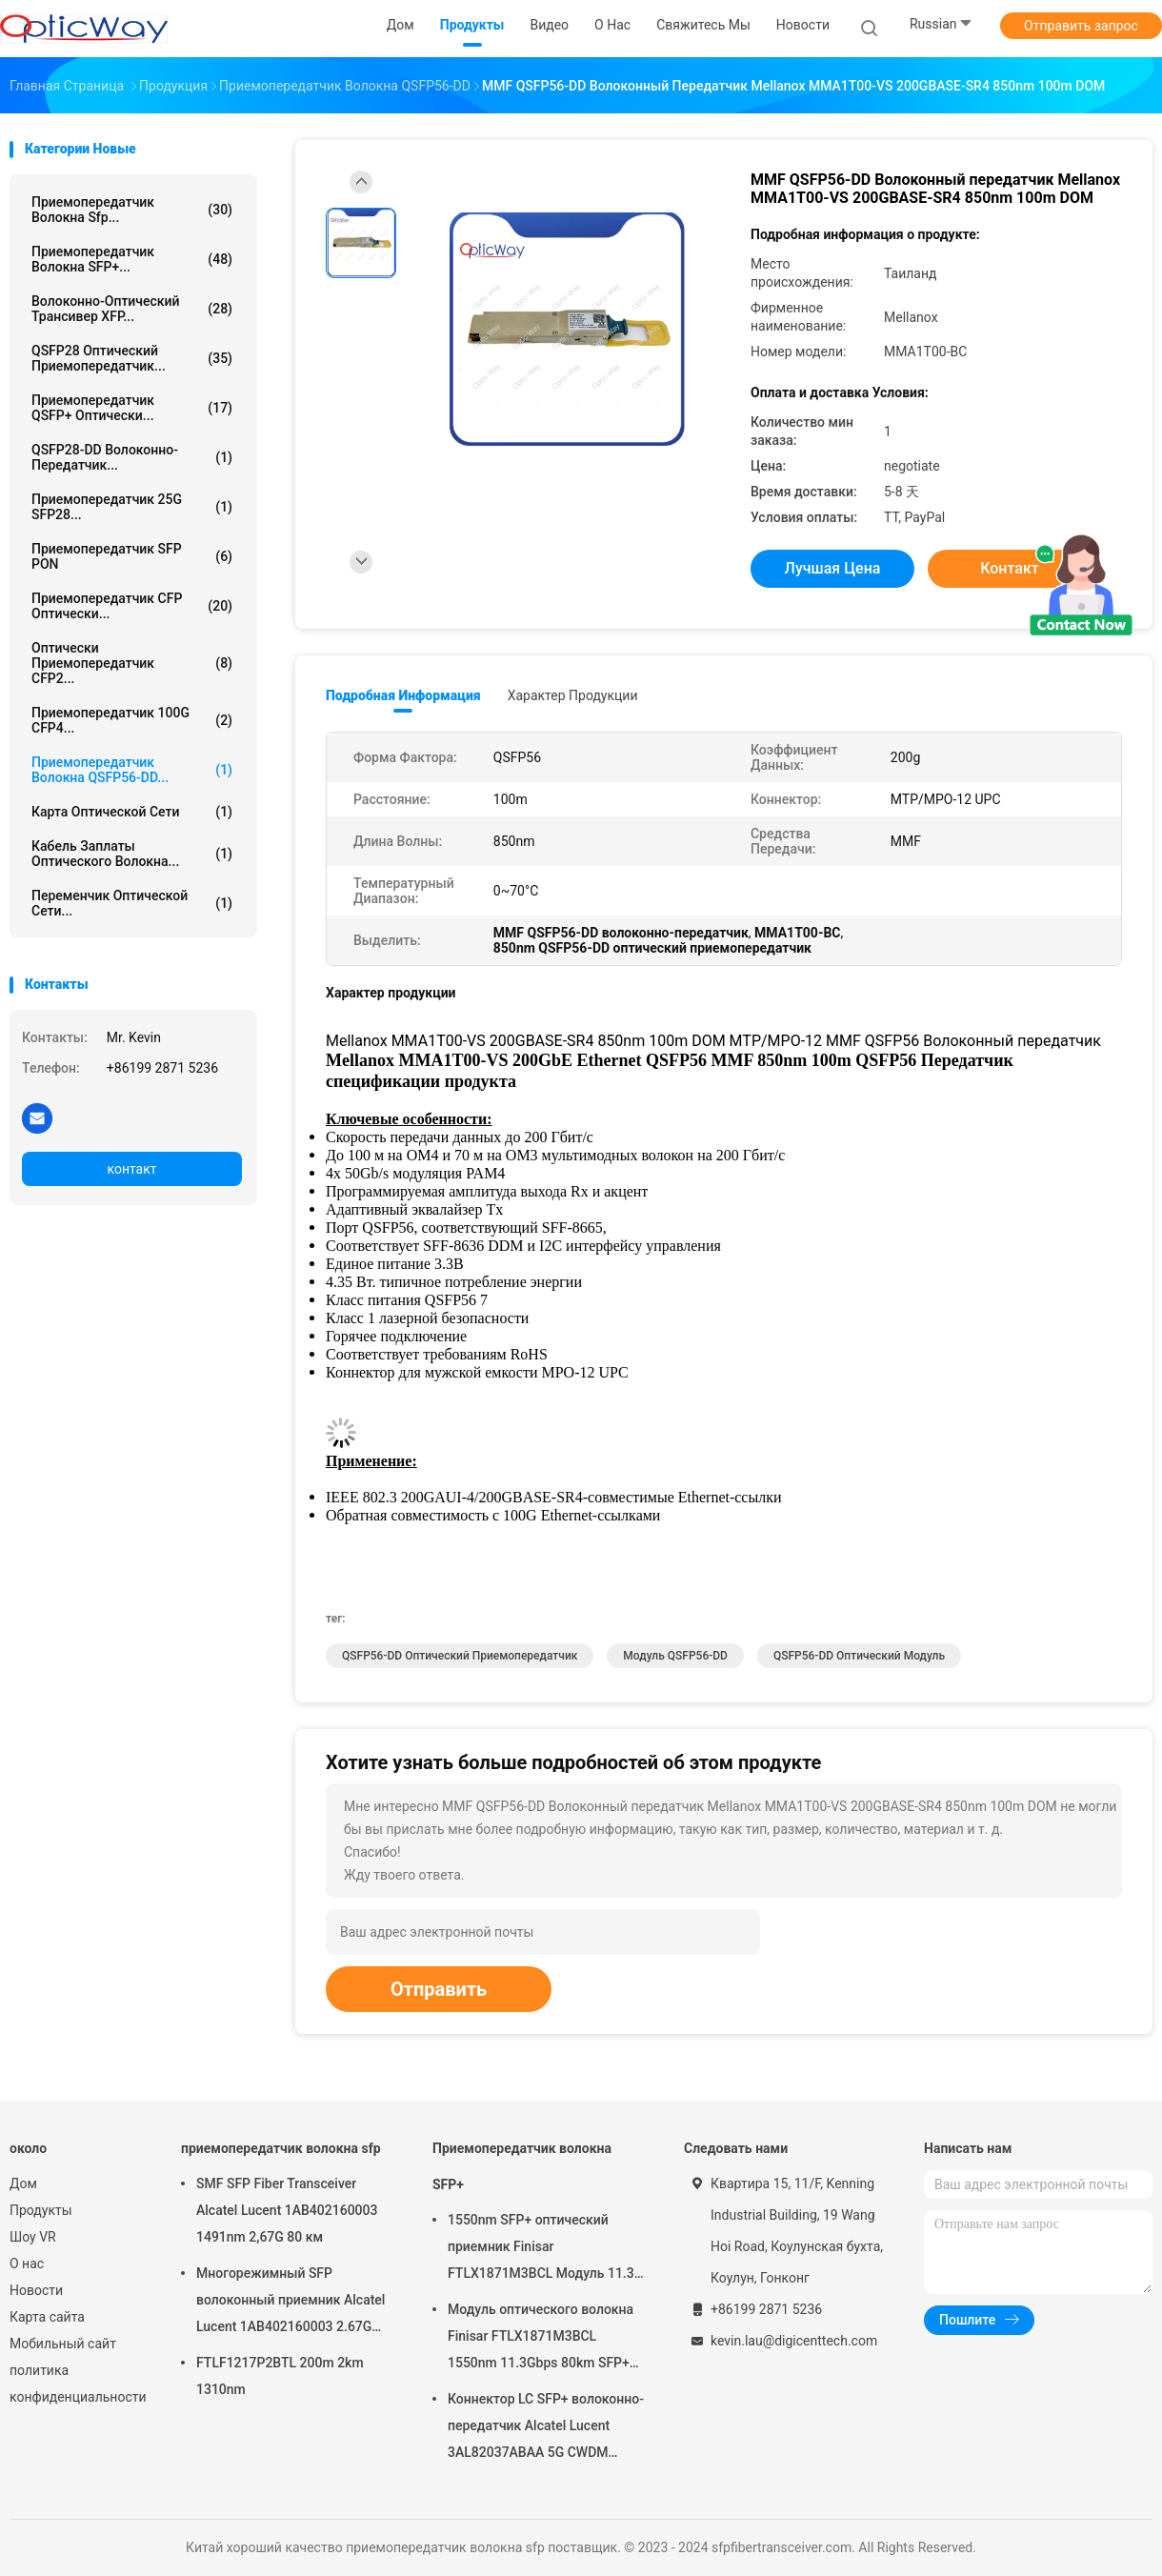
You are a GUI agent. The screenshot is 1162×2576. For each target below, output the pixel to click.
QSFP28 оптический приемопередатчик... (131, 358)
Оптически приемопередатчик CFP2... (131, 663)
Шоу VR (33, 2236)
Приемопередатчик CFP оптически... (131, 606)
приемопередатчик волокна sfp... (131, 209)
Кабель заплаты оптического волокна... (131, 853)
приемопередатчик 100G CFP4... (131, 720)
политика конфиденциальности (76, 2384)
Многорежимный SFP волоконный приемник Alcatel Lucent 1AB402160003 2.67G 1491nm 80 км (290, 2302)
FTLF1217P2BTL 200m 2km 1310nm (280, 2376)
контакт (131, 1169)
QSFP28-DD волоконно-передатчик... (131, 457)
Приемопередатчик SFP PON (131, 556)
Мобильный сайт (63, 2343)
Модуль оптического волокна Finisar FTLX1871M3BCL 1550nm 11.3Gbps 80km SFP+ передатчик (540, 2339)
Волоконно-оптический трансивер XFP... (131, 308)
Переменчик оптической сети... (131, 903)
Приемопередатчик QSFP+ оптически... (131, 407)
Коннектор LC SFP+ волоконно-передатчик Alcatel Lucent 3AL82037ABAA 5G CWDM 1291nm (546, 2428)
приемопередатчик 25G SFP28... (131, 507)
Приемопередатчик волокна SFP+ (521, 2166)
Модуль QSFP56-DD (675, 1655)
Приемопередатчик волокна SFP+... (131, 259)
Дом (23, 2183)
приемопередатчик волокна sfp (281, 2148)
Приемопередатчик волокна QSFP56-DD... (131, 770)
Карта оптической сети (131, 811)
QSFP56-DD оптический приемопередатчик (459, 1655)
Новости (36, 2290)
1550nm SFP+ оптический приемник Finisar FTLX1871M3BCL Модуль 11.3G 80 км (545, 2249)
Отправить (439, 1989)
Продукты (41, 2210)
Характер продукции (573, 695)
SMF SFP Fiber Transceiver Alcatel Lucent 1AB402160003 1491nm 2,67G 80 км (286, 2210)
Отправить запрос (1081, 25)
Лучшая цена (833, 568)
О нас (27, 2263)
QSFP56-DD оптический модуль (859, 1655)
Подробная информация (403, 695)
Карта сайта (47, 2316)
